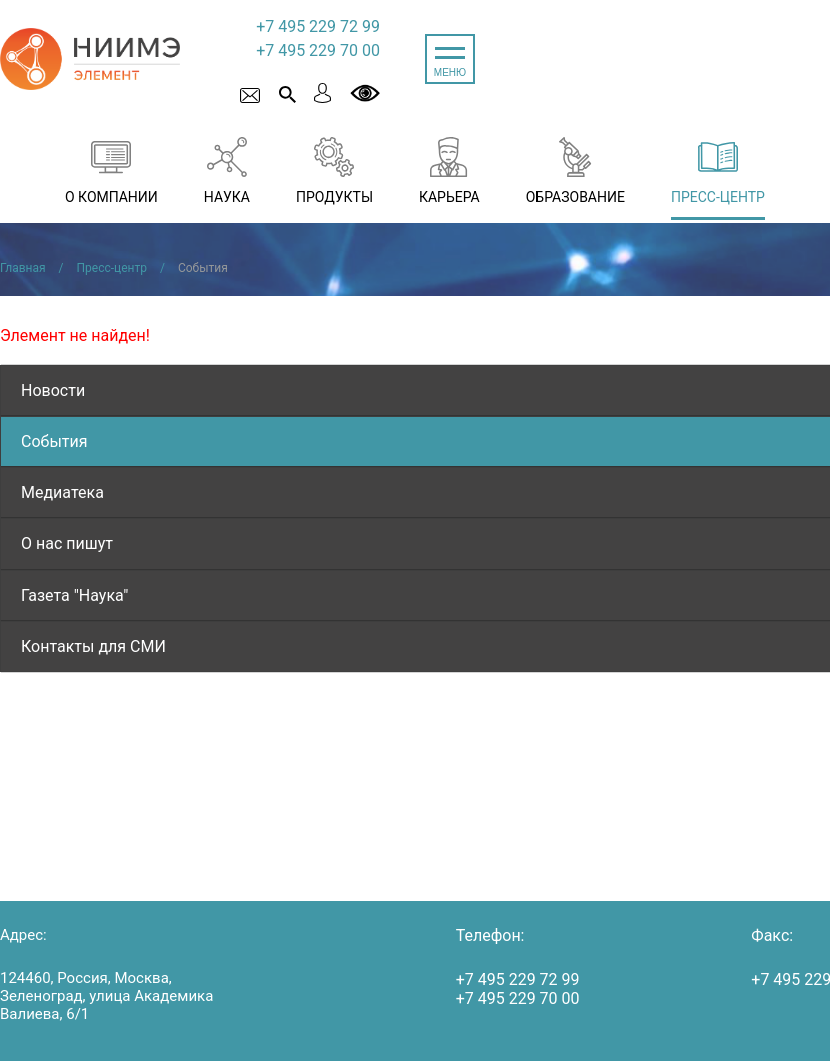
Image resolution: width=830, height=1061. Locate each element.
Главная (23, 268)
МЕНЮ (450, 72)
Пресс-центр (112, 268)
